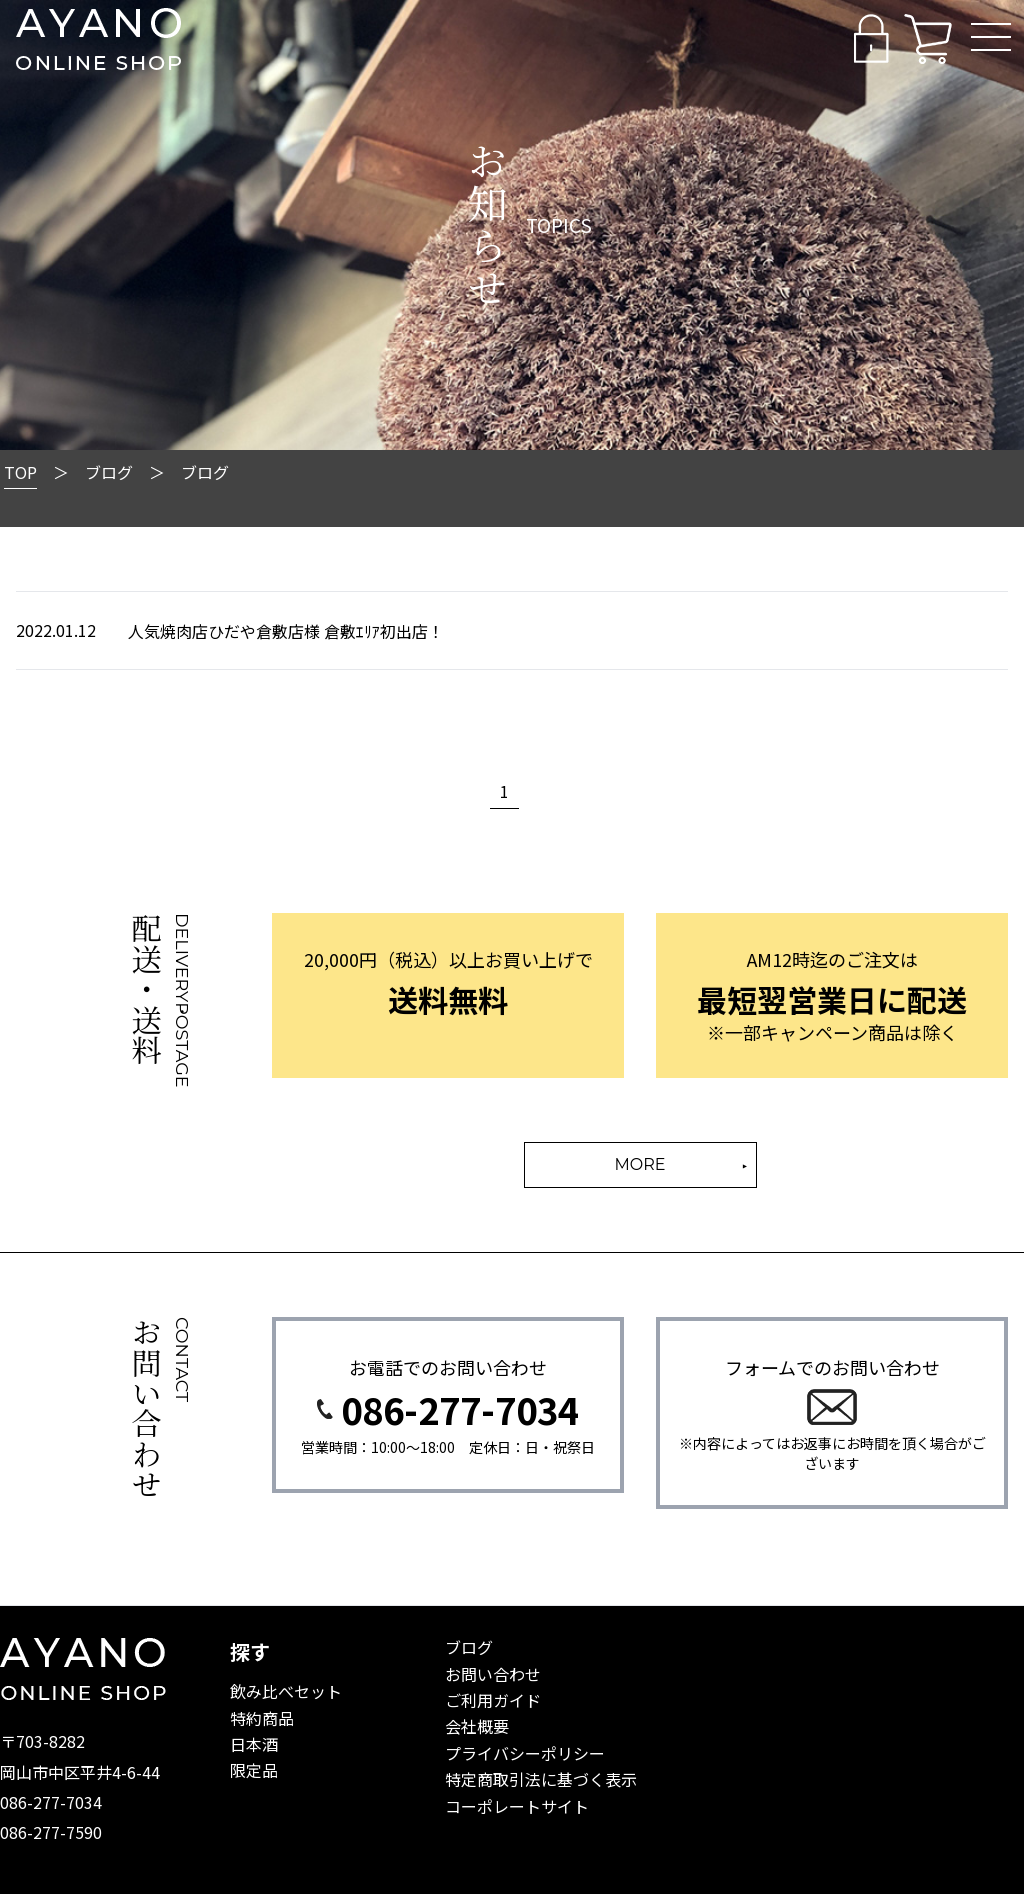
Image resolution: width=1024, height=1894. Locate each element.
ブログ (469, 1647)
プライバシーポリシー (525, 1753)
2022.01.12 (56, 630)
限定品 (254, 1770)
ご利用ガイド (493, 1700)
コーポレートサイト (517, 1806)
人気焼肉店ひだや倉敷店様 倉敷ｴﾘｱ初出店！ (286, 631)
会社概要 (477, 1726)
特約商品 (262, 1718)
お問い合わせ (493, 1674)
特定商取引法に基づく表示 (541, 1779)
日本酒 (254, 1744)
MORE (640, 1164)
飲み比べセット (286, 1691)
